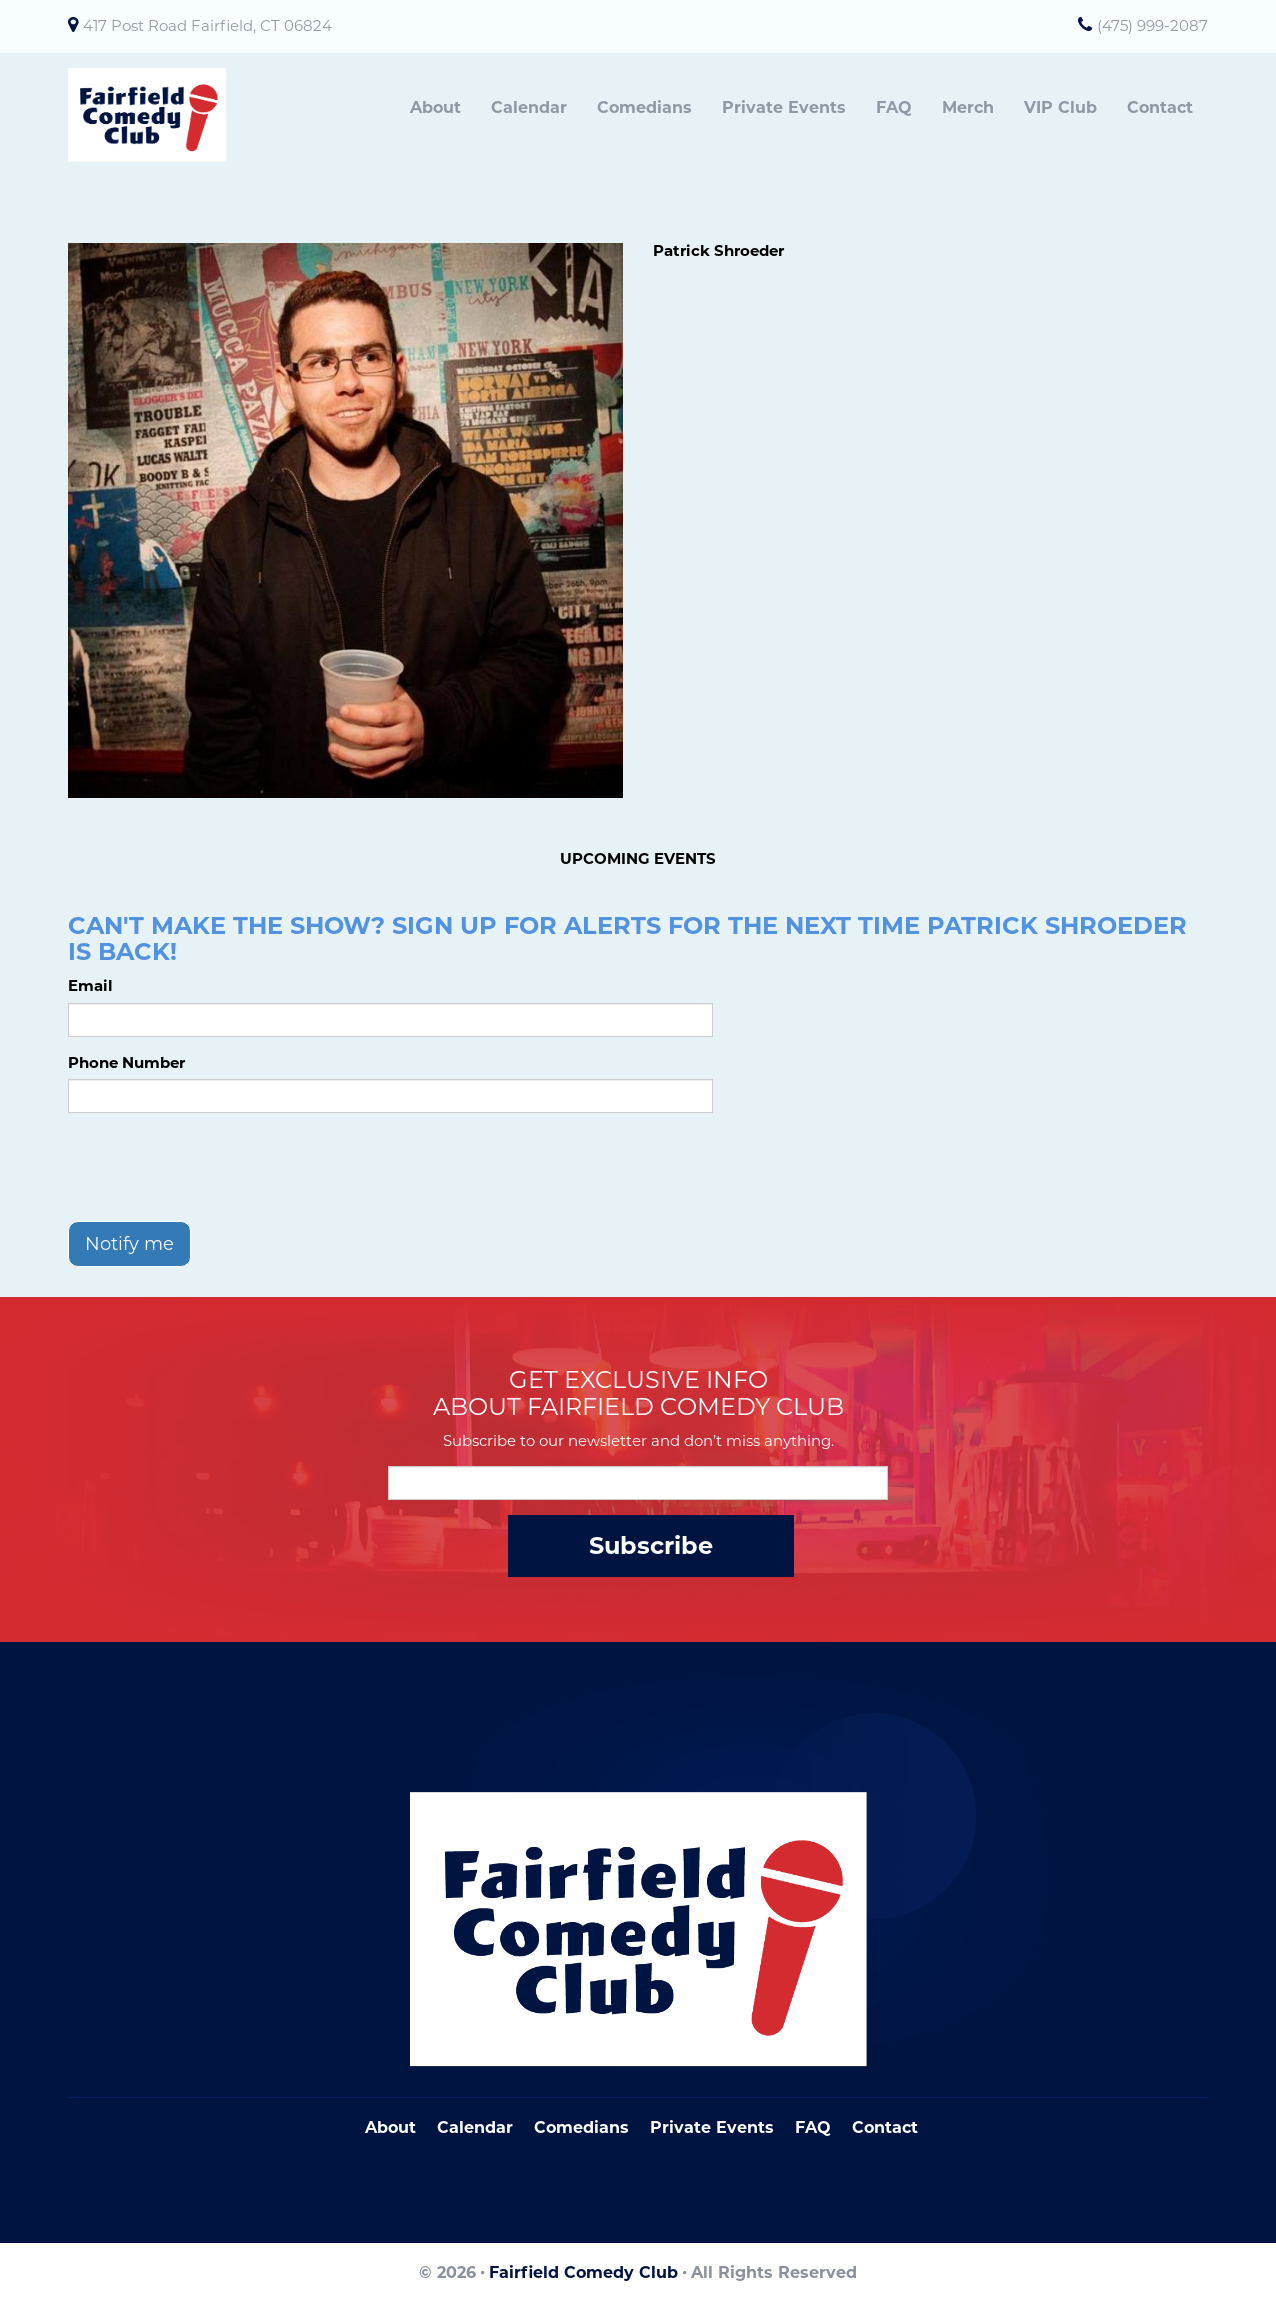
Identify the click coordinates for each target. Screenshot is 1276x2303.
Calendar (529, 107)
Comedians (644, 107)
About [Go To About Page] (390, 2127)
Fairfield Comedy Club (583, 2272)
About (435, 107)
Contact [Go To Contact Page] (885, 2127)
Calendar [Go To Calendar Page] (475, 2127)
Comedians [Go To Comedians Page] (581, 2127)
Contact (1160, 107)
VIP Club (1060, 107)
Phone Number (126, 1062)
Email (90, 985)
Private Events (784, 107)
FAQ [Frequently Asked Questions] (813, 2127)
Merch (968, 107)
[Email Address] (638, 1483)
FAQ (894, 107)
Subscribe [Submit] (651, 1545)
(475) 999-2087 (1152, 25)
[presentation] (220, 1167)
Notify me (129, 1244)
